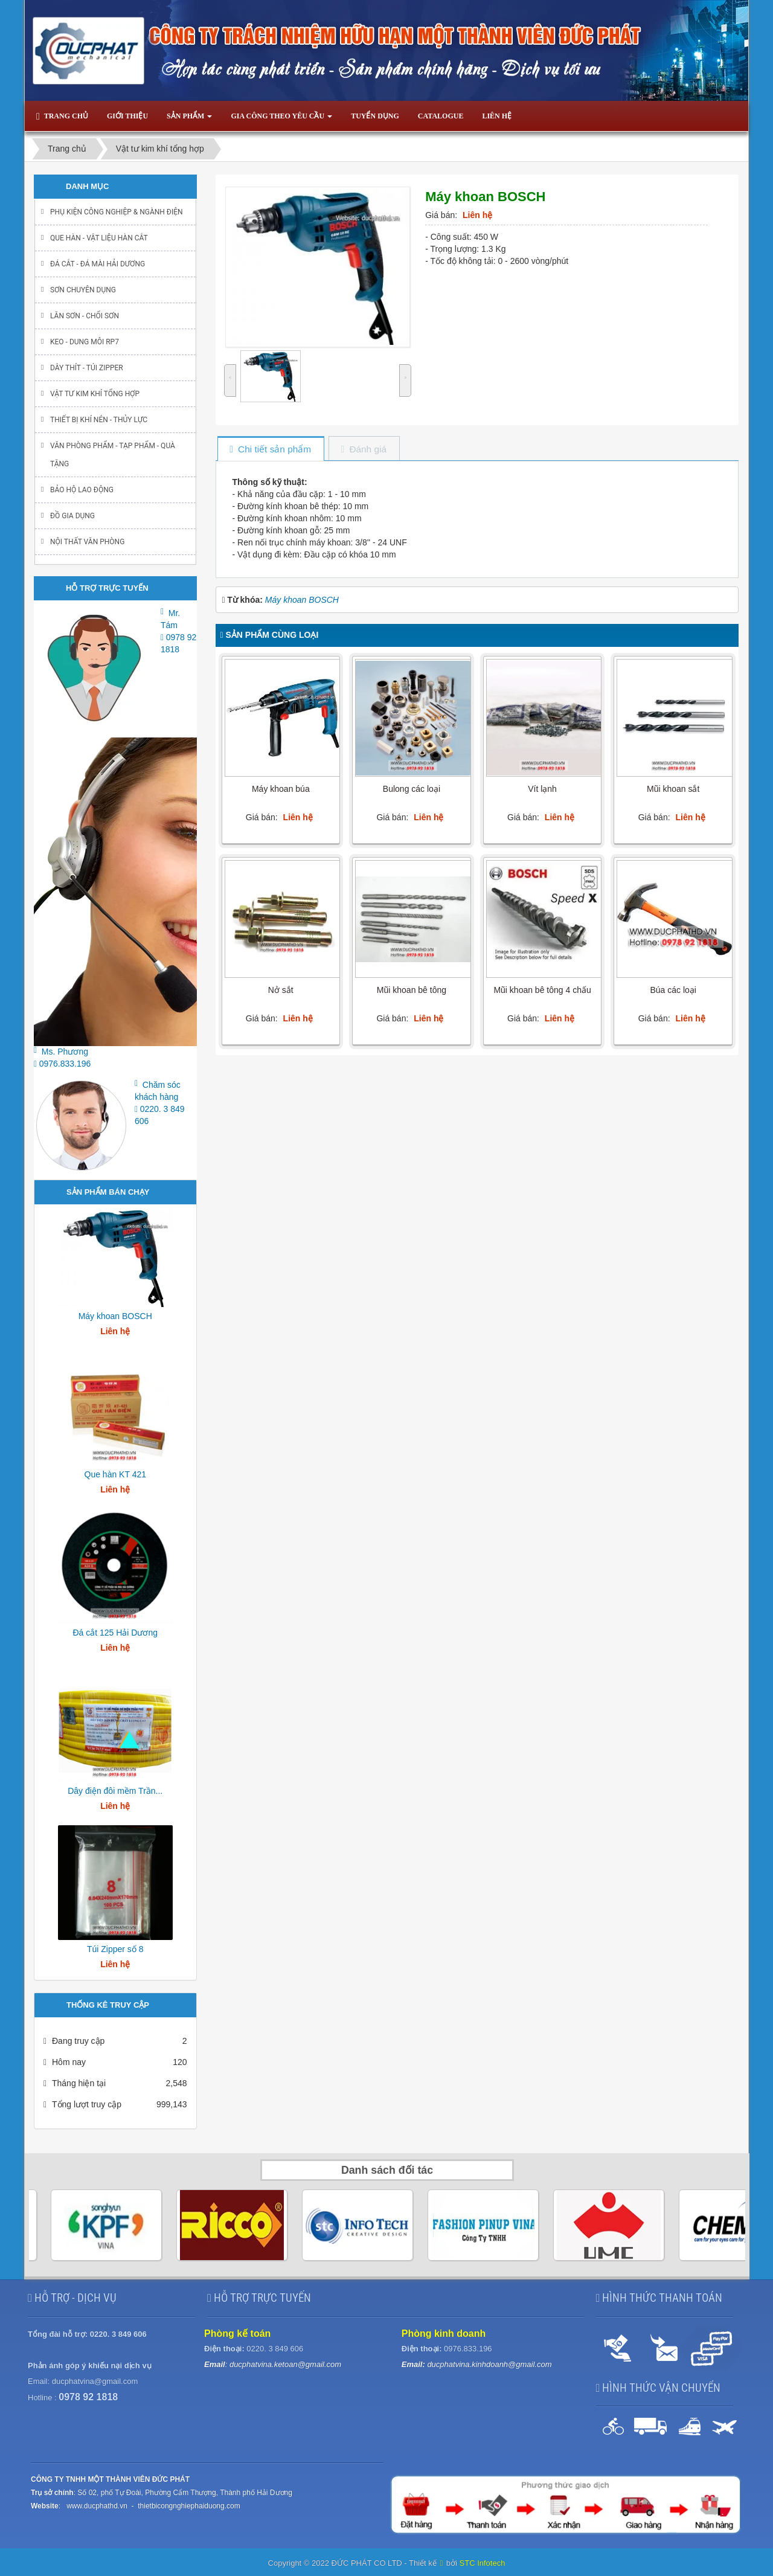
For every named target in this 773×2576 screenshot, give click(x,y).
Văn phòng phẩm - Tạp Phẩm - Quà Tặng (112, 455)
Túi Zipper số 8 (115, 1949)
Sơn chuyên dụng (83, 290)
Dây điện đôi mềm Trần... (115, 1791)
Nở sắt (280, 990)
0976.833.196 (62, 1063)
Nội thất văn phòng (87, 542)
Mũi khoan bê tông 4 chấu (542, 990)
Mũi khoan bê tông (411, 990)
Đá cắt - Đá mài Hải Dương (97, 264)
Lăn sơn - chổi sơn (84, 316)
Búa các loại (673, 990)
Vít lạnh (542, 789)
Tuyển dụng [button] (375, 116)
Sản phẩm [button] (189, 119)
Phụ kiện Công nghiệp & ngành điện (116, 212)
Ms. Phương (65, 1051)
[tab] (270, 449)
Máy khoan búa (281, 789)
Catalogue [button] (441, 116)
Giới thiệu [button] (127, 116)
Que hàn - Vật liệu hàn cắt (99, 238)
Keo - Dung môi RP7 (84, 342)
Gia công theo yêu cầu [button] (281, 119)
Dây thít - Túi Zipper (86, 368)
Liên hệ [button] (497, 116)
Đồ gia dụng (72, 516)
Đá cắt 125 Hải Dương (115, 1632)
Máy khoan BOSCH (115, 1316)
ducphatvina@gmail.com (95, 2381)
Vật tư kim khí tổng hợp (95, 394)
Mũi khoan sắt (673, 789)
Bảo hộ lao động (82, 490)
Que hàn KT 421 (115, 1474)
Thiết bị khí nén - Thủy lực (98, 420)
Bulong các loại (411, 789)
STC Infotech (482, 2563)
